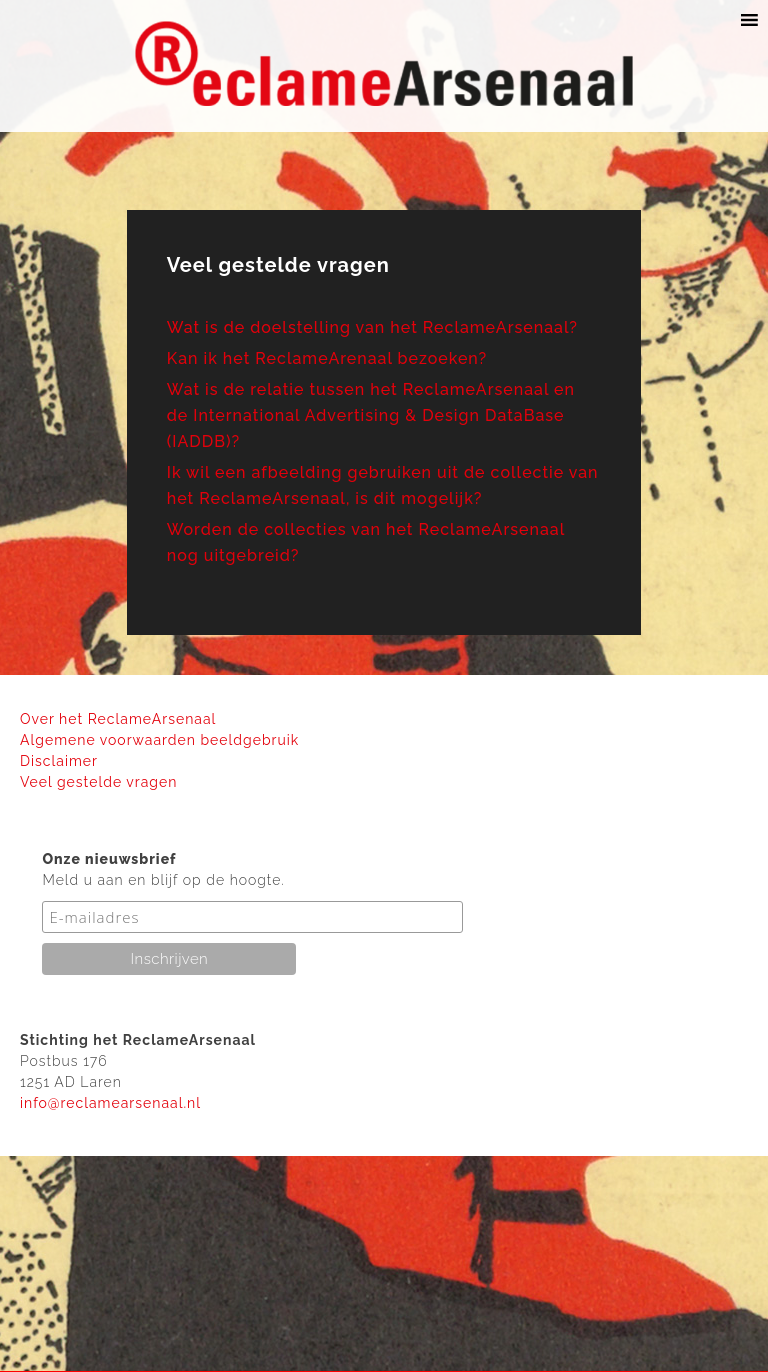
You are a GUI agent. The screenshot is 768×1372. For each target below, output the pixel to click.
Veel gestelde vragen (98, 782)
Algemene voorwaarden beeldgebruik (159, 740)
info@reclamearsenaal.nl (110, 1103)
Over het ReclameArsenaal (118, 719)
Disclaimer (59, 761)
